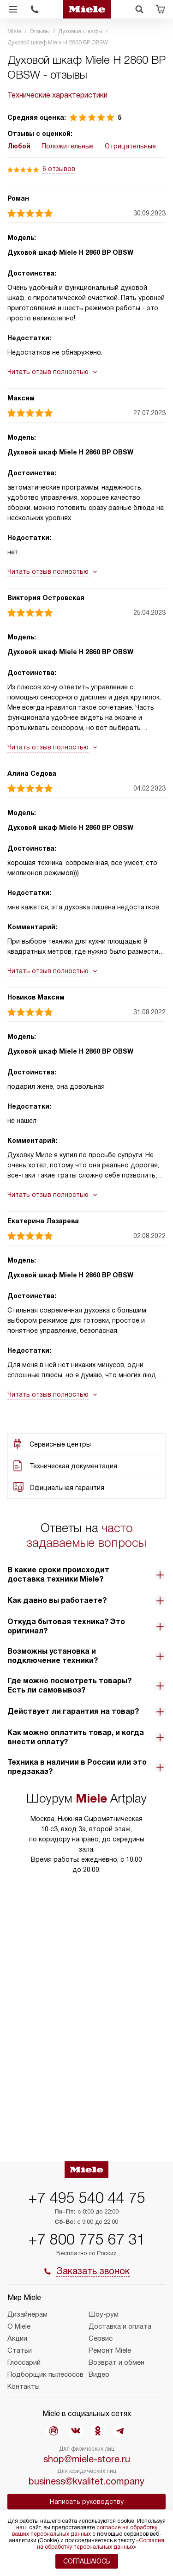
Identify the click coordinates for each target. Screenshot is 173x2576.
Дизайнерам (27, 2314)
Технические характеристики (57, 95)
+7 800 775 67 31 (86, 2239)
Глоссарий (24, 2362)
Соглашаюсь (86, 2561)
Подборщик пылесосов (45, 2374)
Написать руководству (87, 2501)
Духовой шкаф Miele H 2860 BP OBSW (70, 252)
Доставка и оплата (120, 2326)
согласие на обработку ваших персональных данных (84, 2530)
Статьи (19, 2350)
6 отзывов (58, 168)
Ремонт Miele (110, 2350)
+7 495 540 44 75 (86, 2198)
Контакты (23, 2386)
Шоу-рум (104, 2314)
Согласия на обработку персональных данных (101, 2543)
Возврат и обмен (116, 2362)
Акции (17, 2338)
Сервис (101, 2338)
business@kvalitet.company (86, 2481)
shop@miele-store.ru (86, 2459)
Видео (99, 2374)
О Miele (18, 2326)
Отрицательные (130, 146)
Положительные (68, 146)
